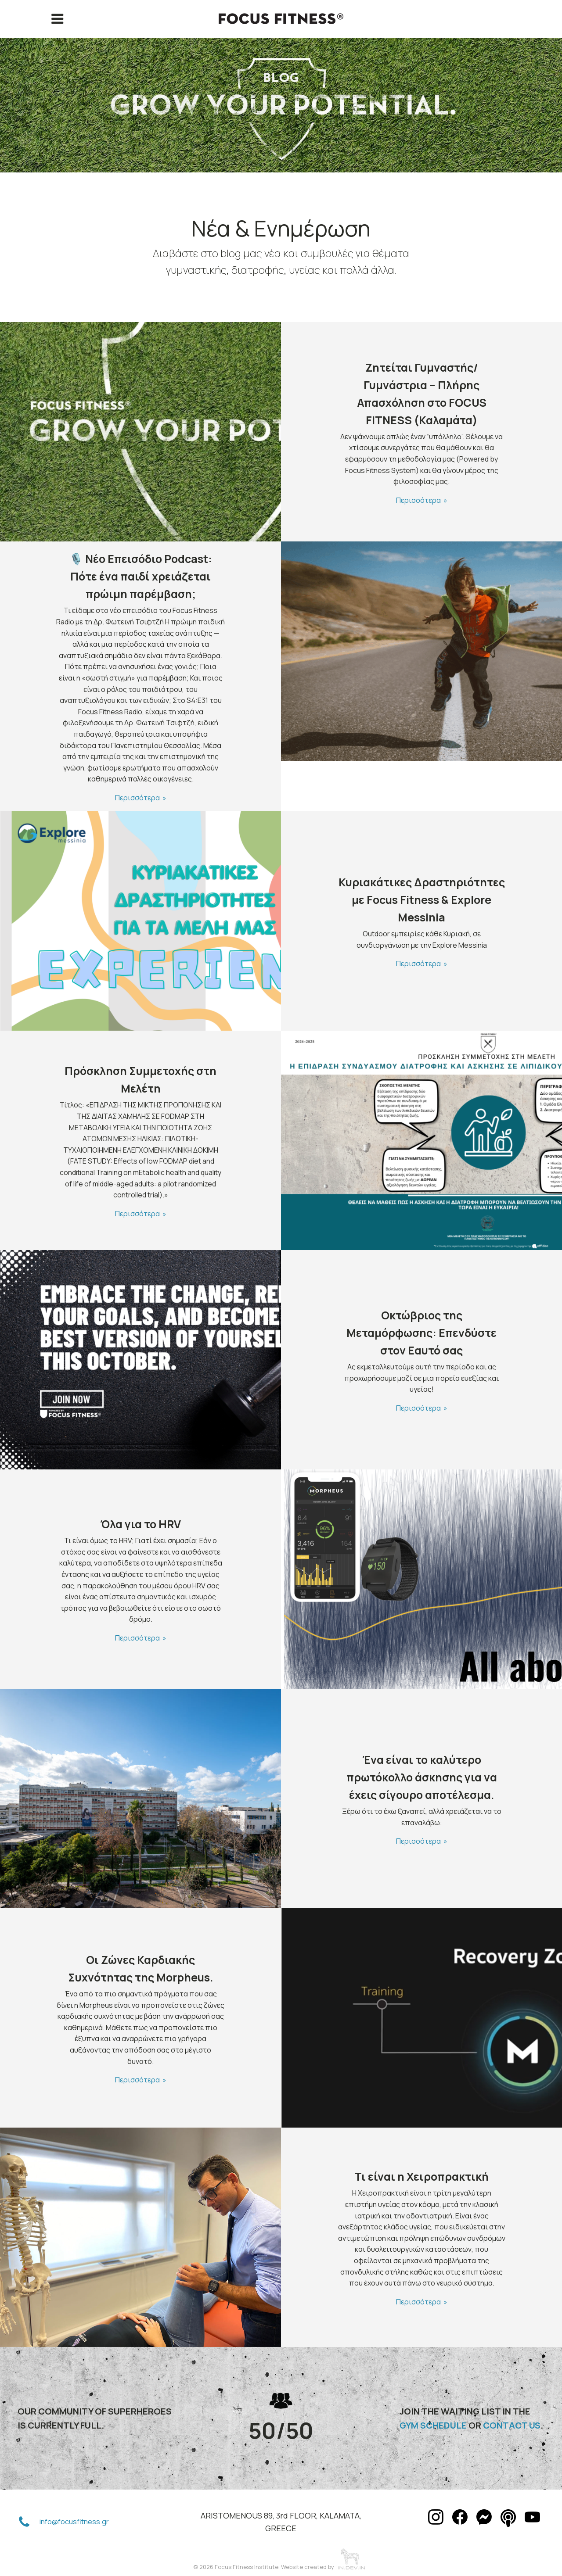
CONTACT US (511, 2425)
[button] (24, 2522)
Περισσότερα (418, 500)
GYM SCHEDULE (433, 2425)
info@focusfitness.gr (74, 2522)
